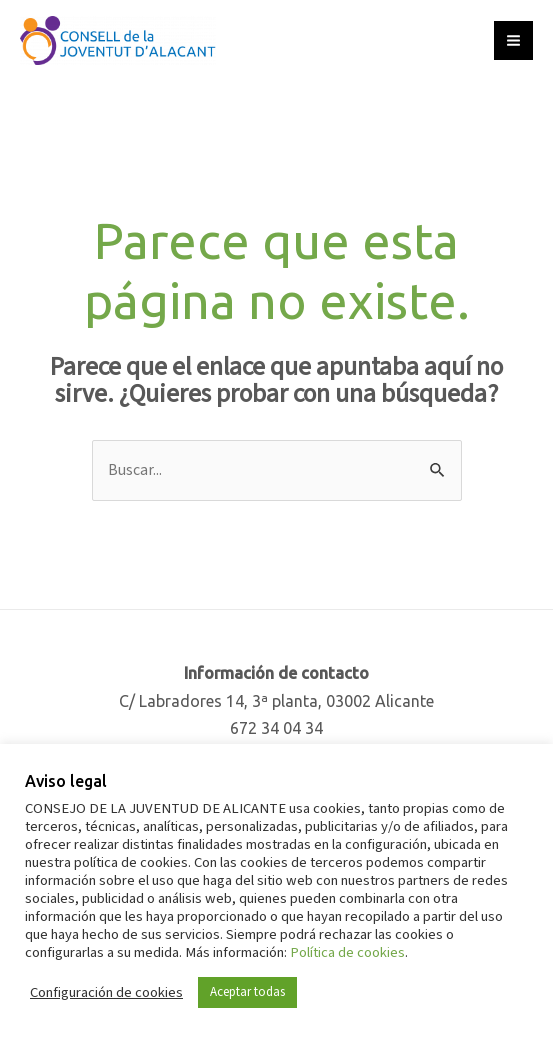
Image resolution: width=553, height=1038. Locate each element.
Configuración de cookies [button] (106, 993)
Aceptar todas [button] (247, 992)
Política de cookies (347, 952)
